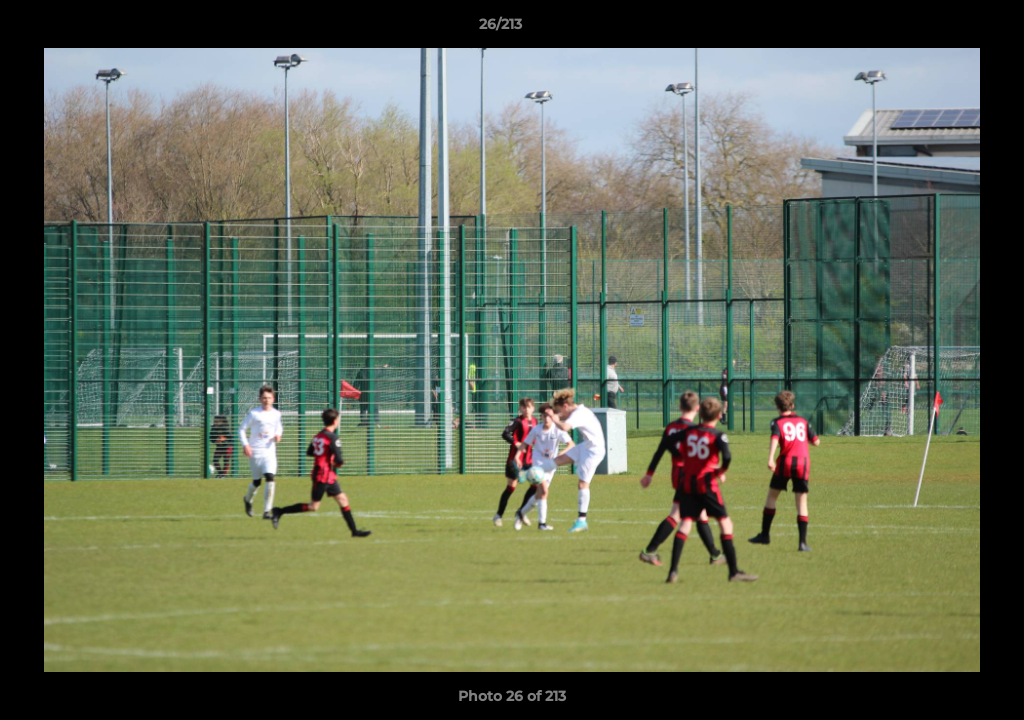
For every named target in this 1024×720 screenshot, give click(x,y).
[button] (940, 29)
